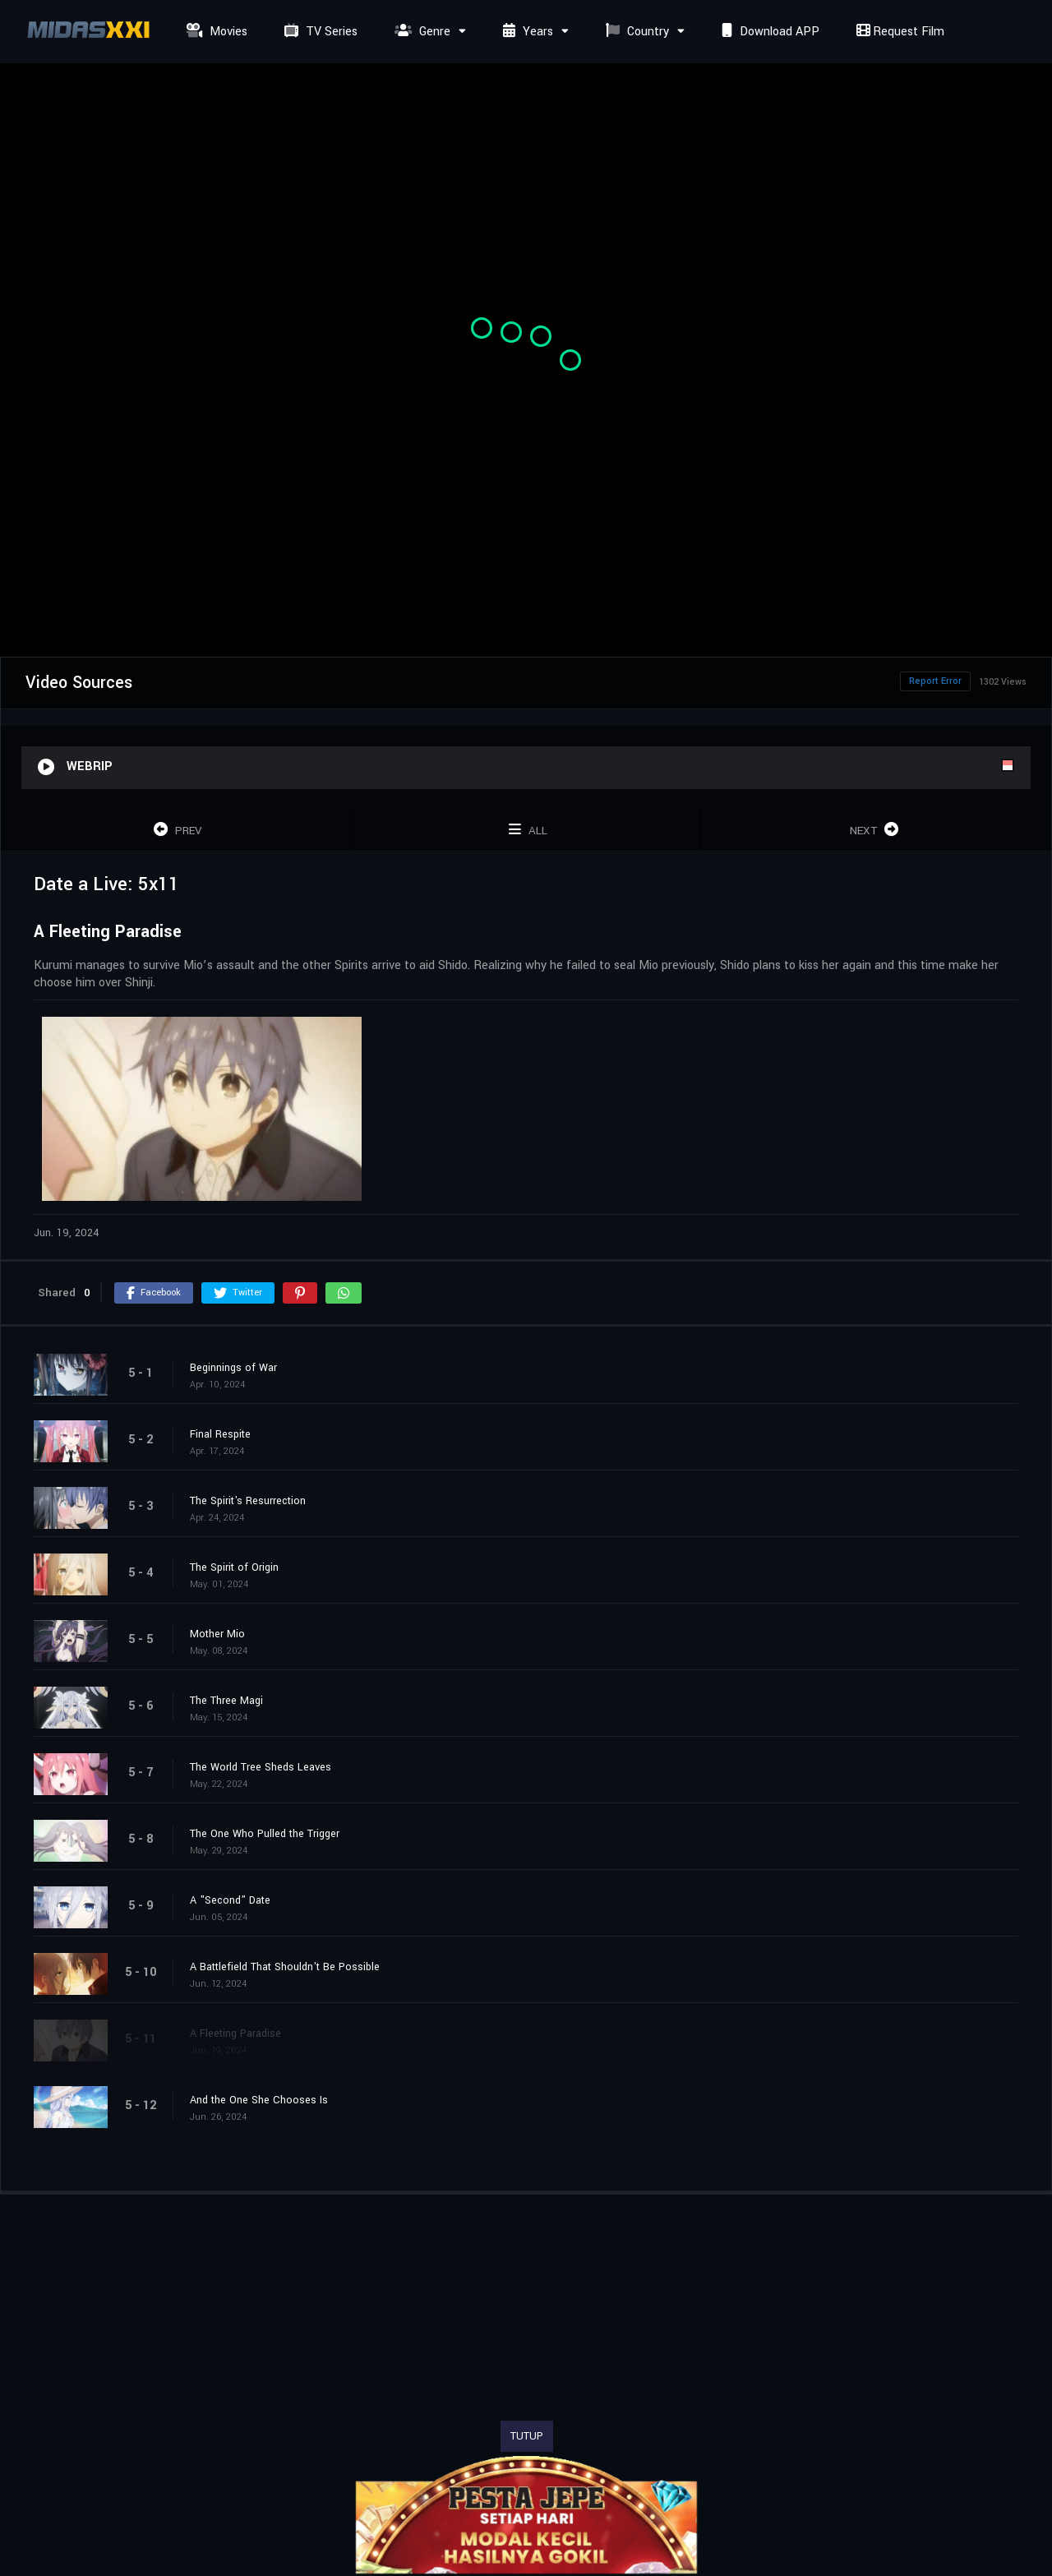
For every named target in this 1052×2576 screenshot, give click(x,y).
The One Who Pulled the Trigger (264, 1833)
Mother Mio (217, 1634)
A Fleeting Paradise (235, 2033)
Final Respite (220, 1434)
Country (635, 31)
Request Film (898, 31)
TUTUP (526, 2436)
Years (526, 31)
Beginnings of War (233, 1367)
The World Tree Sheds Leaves (260, 1767)
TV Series (319, 31)
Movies (214, 31)
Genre (420, 31)
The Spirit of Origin (234, 1567)
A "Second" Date (230, 1900)
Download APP (768, 31)
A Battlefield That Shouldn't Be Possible (285, 1967)
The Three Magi (226, 1700)
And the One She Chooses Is (259, 2100)
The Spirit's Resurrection (248, 1500)
